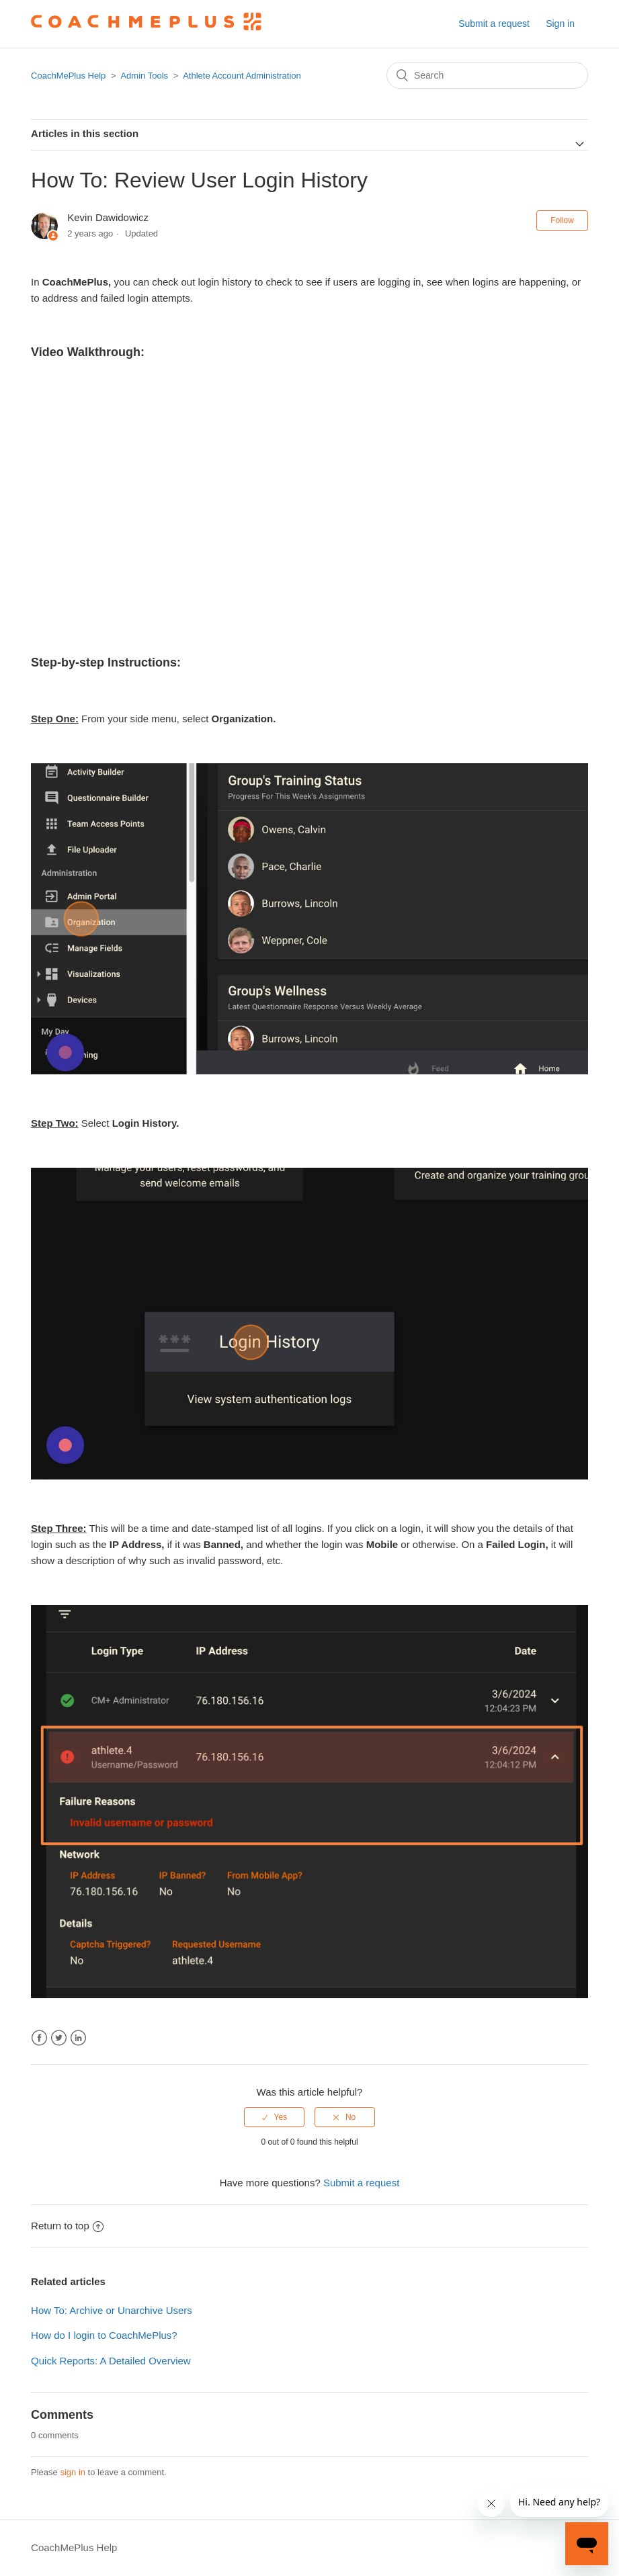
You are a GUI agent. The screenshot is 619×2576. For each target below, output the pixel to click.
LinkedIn (78, 2038)
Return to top (67, 2225)
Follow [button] (562, 220)
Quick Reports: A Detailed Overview (111, 2360)
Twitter (58, 2038)
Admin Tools (144, 76)
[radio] (274, 2117)
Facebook (39, 2038)
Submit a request (494, 23)
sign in (72, 2472)
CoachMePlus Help (68, 76)
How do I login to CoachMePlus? (104, 2335)
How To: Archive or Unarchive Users (111, 2310)
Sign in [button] (560, 23)
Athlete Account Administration (242, 76)
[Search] (487, 75)
